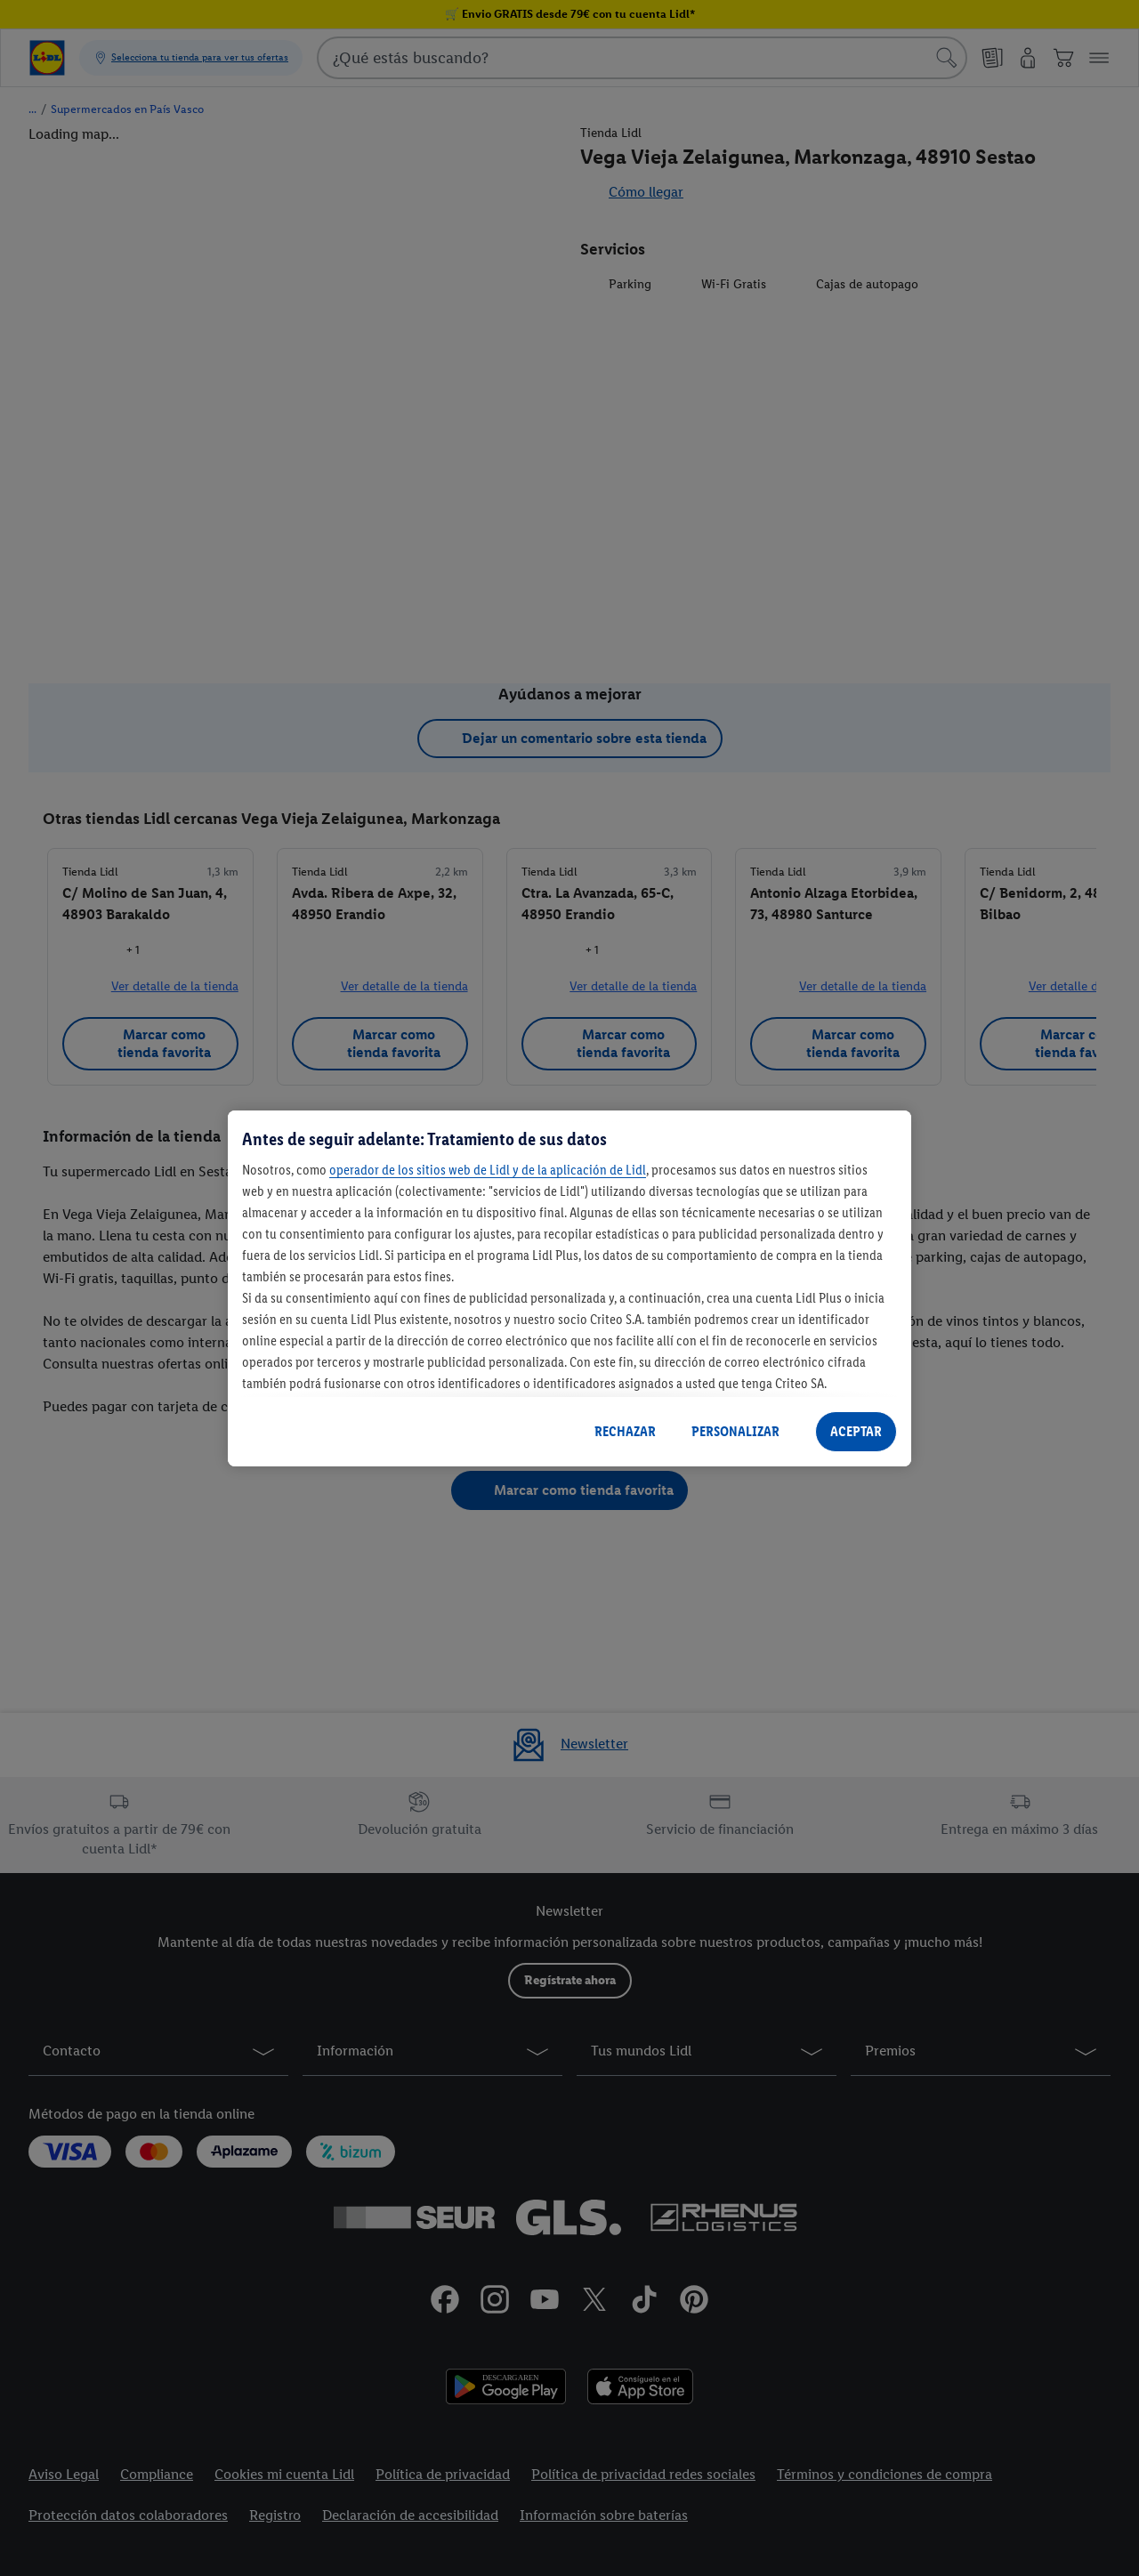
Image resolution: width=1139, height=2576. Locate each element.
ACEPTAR (856, 1431)
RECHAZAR (625, 1431)
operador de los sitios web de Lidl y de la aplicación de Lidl (487, 1169)
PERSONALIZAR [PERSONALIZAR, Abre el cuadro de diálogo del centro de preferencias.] (735, 1431)
